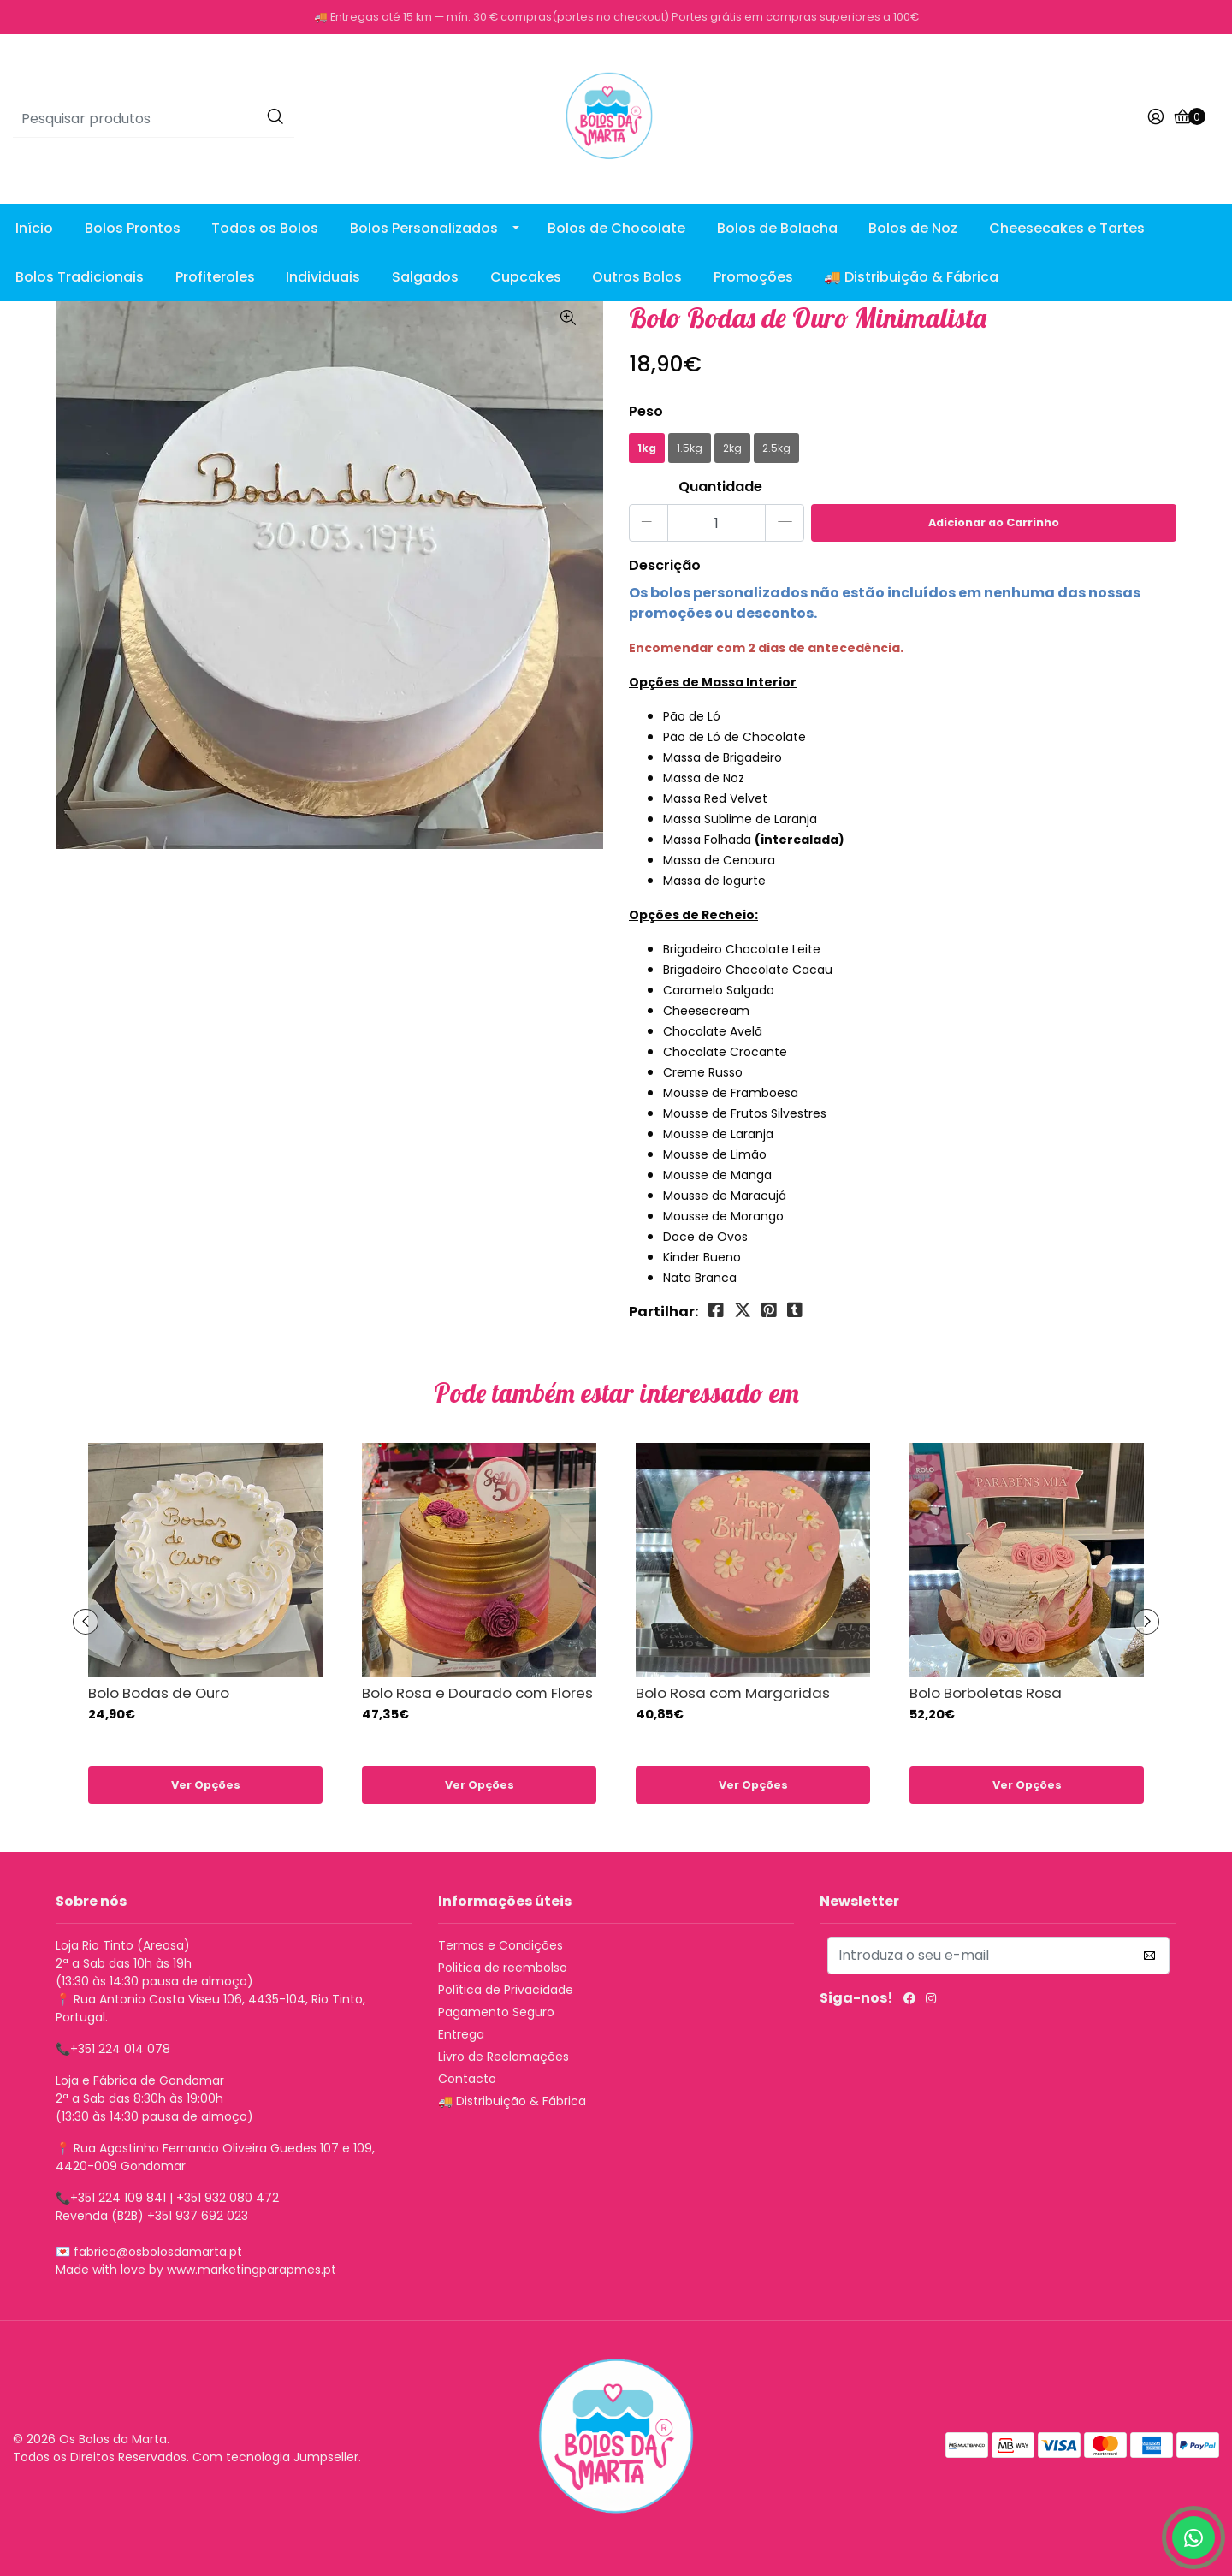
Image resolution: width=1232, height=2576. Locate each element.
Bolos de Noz (912, 228)
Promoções (753, 277)
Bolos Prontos (133, 228)
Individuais (323, 277)
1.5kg (689, 448)
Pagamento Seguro (496, 2012)
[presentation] (85, 1622)
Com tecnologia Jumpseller (275, 2457)
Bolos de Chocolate (616, 228)
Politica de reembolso (502, 1967)
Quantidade (720, 486)
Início (34, 228)
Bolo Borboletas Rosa (985, 1692)
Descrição (665, 565)
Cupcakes (525, 277)
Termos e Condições (500, 1945)
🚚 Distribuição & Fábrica (911, 277)
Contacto (467, 2078)
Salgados (425, 277)
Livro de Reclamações (503, 2056)
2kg (732, 448)
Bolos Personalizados (424, 228)
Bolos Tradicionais (79, 277)
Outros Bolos (637, 277)
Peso (646, 411)
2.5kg (776, 448)
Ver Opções (205, 1785)
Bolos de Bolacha (777, 228)
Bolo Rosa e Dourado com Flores (477, 1692)
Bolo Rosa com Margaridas (733, 1692)
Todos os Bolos (264, 228)
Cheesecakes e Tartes (1067, 228)
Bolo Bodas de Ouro (158, 1692)
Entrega (461, 2034)
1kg (646, 448)
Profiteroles (215, 277)
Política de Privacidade (505, 1989)
